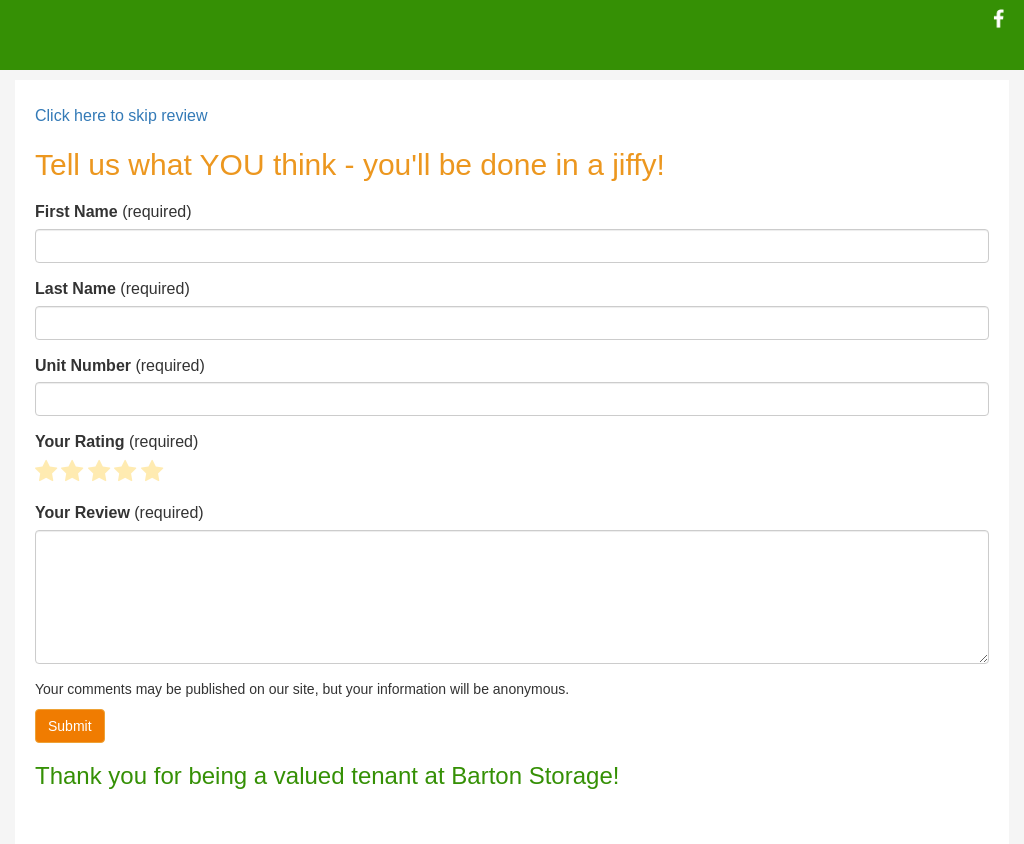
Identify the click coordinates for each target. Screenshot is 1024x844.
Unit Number (83, 365)
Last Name (75, 288)
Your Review (82, 512)
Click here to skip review (121, 115)
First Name (76, 211)
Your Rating (79, 441)
